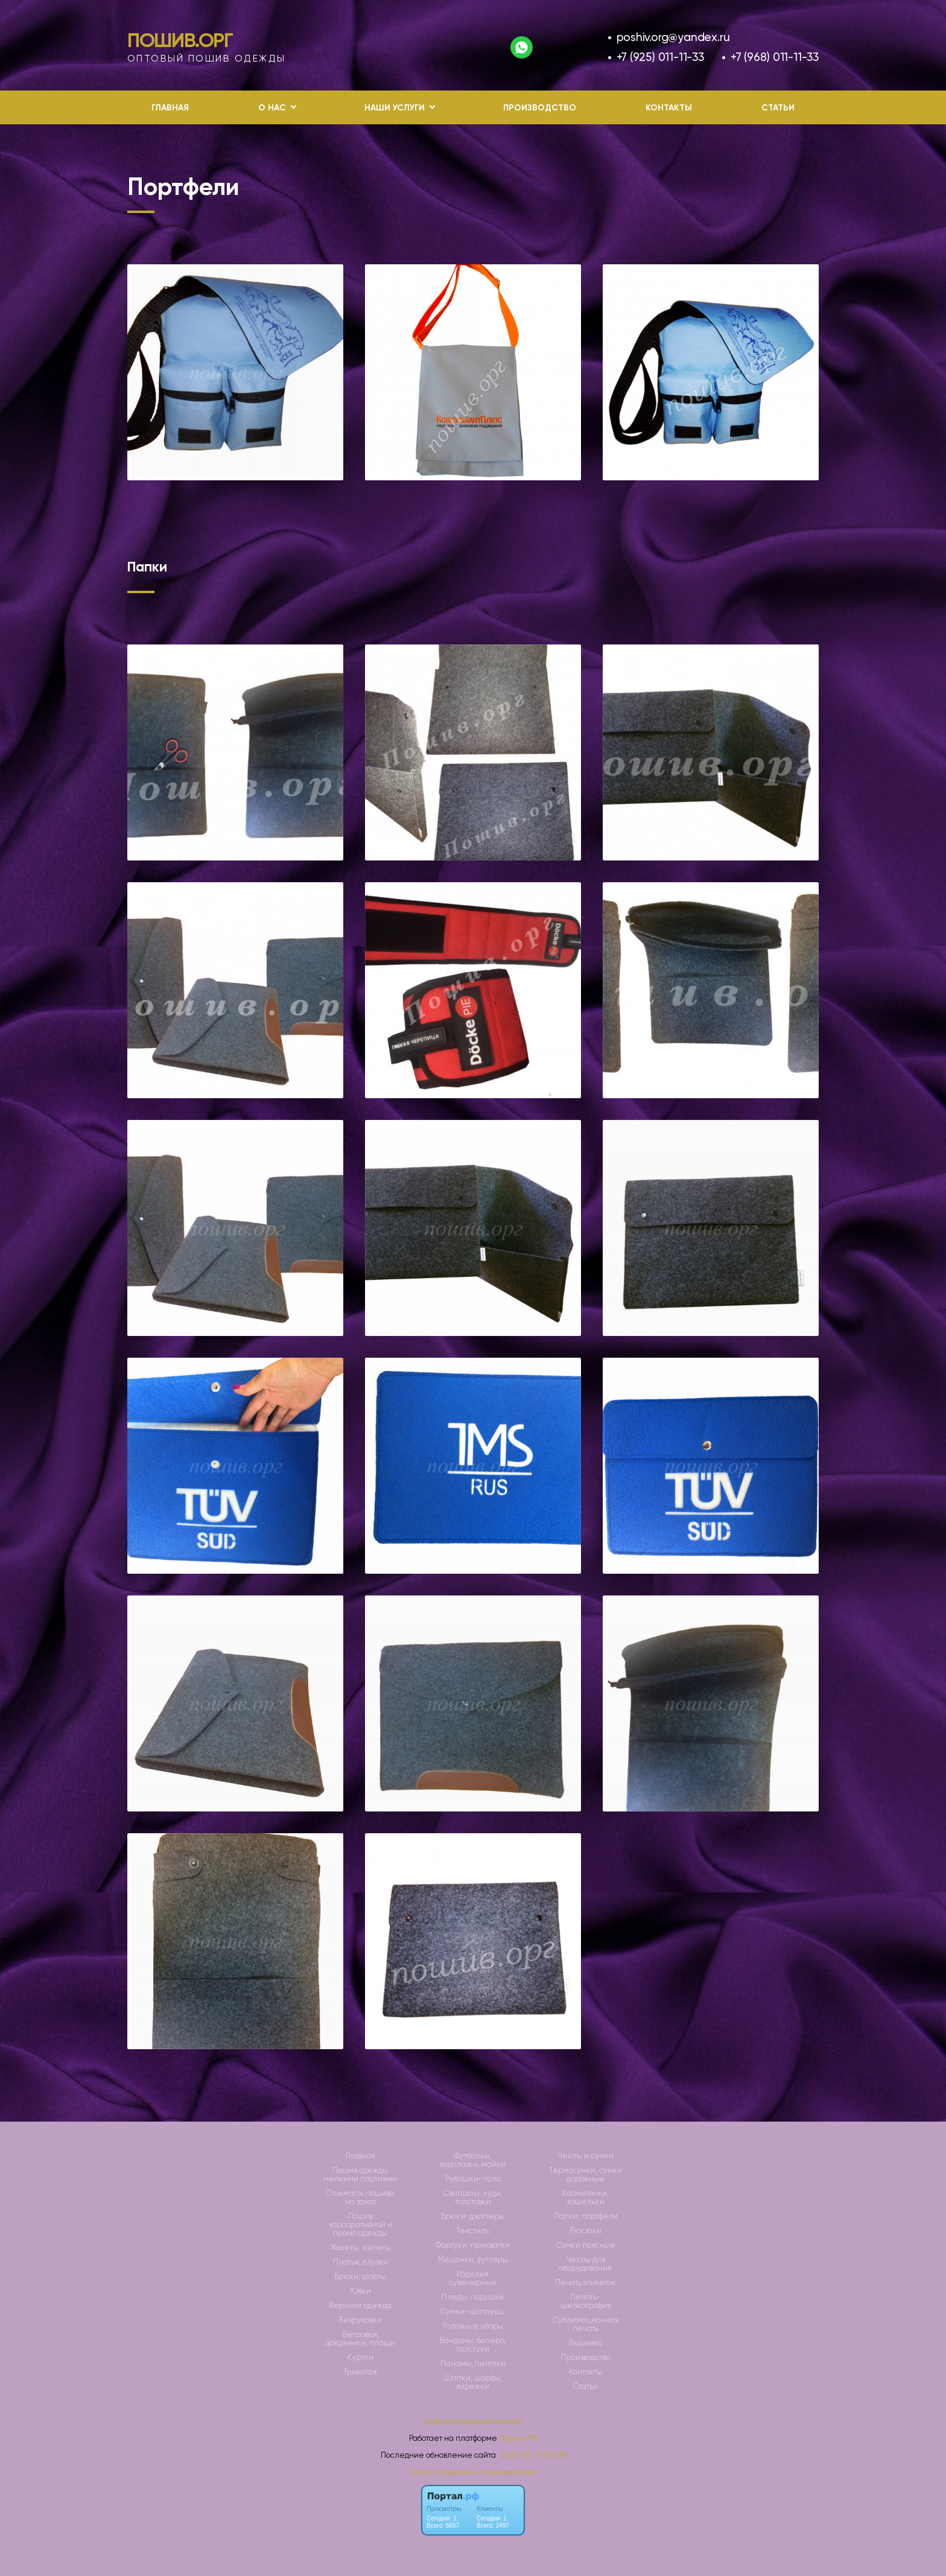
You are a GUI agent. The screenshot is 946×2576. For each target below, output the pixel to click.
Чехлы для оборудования (585, 2264)
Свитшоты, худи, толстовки (473, 2197)
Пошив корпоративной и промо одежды (360, 2224)
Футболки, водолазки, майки (473, 2160)
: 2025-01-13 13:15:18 (532, 2455)
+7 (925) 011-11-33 (660, 57)
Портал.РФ (518, 2438)
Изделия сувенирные (473, 2278)
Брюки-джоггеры (472, 2216)
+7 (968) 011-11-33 (775, 57)
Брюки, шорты (360, 2276)
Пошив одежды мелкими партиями (360, 2174)
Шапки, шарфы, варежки (473, 2382)
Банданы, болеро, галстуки (473, 2344)
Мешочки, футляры (473, 2260)
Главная (170, 108)
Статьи (778, 108)
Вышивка (586, 2343)
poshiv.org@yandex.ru (673, 37)
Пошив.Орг (180, 40)
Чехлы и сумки (585, 2156)
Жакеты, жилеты (360, 2248)
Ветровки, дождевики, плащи (360, 2338)
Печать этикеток (585, 2283)
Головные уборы (473, 2326)
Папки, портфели (586, 2216)
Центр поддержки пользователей (473, 2471)
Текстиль (472, 2231)
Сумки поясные (585, 2245)
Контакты (669, 108)
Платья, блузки (360, 2262)
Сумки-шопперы (472, 2311)
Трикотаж (360, 2372)
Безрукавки (360, 2320)
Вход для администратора (473, 2421)
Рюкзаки (586, 2231)
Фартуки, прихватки (473, 2245)
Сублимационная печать (586, 2324)
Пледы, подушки (473, 2297)
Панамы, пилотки (473, 2363)
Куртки (360, 2357)
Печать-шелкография (585, 2301)
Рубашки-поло (473, 2179)
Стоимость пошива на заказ (360, 2197)
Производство (539, 108)
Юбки (360, 2291)
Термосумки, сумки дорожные (585, 2174)
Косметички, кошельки (585, 2197)
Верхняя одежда (360, 2305)
